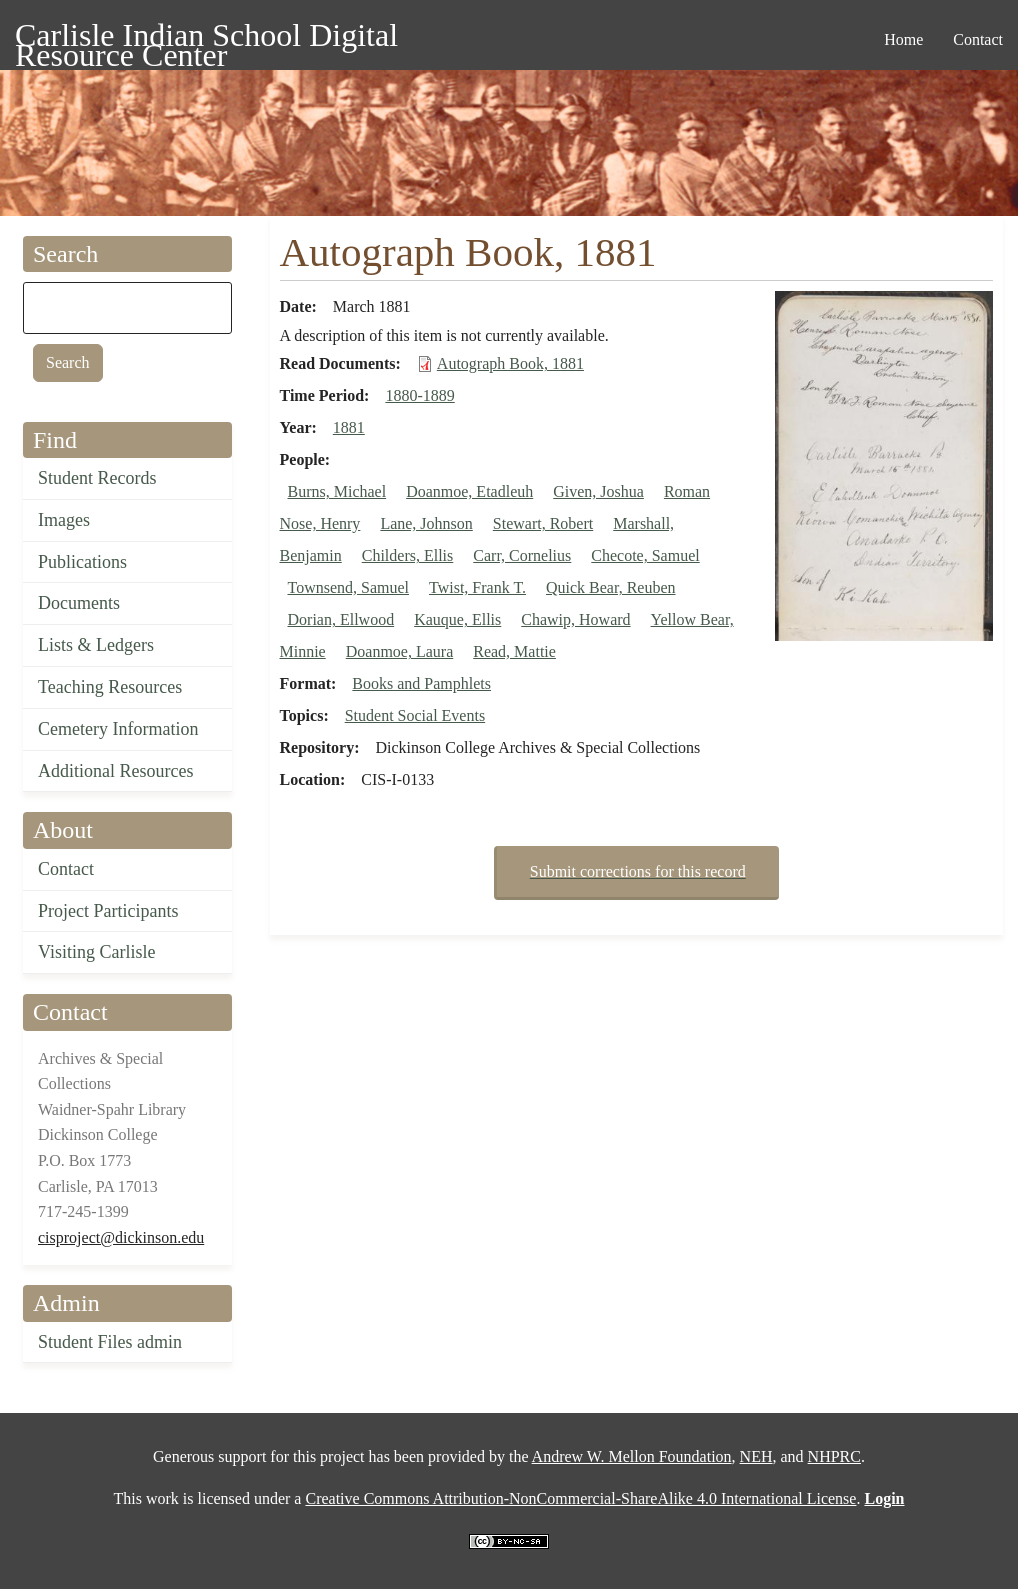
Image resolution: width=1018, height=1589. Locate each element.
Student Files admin (110, 1342)
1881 (349, 427)
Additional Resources (115, 771)
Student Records (97, 478)
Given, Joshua (598, 491)
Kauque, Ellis (457, 619)
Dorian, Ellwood (341, 619)
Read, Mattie (514, 651)
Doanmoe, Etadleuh (469, 491)
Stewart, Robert (543, 523)
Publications (82, 562)
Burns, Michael (337, 491)
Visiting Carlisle (96, 952)
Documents (79, 603)
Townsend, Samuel (349, 587)
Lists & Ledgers (96, 645)
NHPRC (834, 1456)
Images (64, 520)
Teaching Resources (110, 687)
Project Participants (108, 911)
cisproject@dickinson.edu (121, 1237)
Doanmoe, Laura (400, 651)
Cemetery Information (118, 729)
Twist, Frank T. (477, 587)
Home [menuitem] (903, 39)
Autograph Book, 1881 (510, 363)
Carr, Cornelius (522, 555)
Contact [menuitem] (978, 39)
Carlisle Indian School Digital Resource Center (206, 38)
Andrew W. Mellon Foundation (632, 1456)
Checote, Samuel (645, 555)
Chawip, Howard (575, 619)
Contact (66, 869)
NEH (756, 1456)
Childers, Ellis (408, 555)
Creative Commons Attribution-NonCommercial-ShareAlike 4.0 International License (580, 1498)
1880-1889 (419, 395)
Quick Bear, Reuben (611, 587)
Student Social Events (415, 715)
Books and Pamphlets (421, 683)
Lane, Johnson (426, 523)
